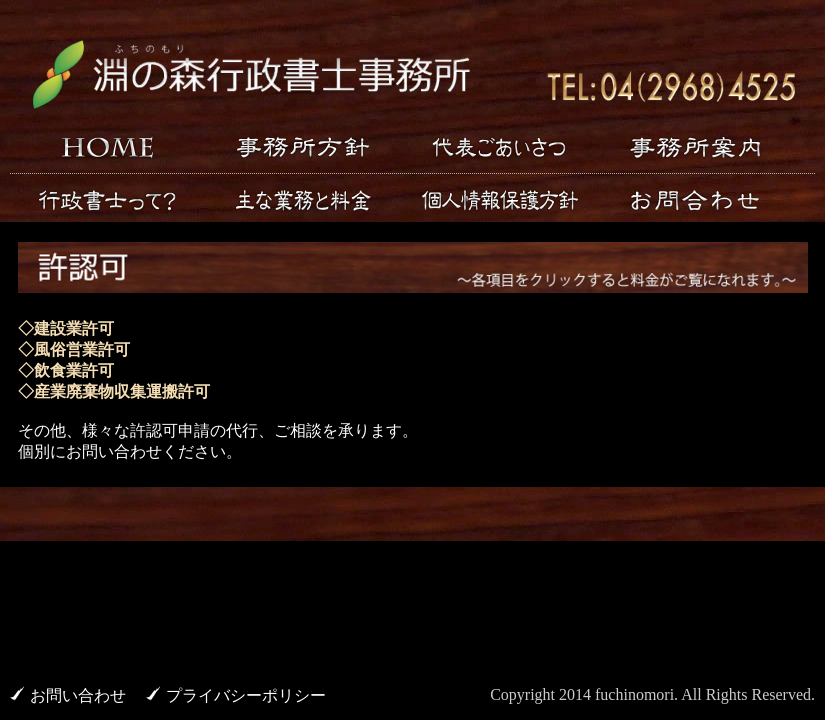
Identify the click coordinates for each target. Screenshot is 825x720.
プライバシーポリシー (246, 695)
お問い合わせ (78, 695)
